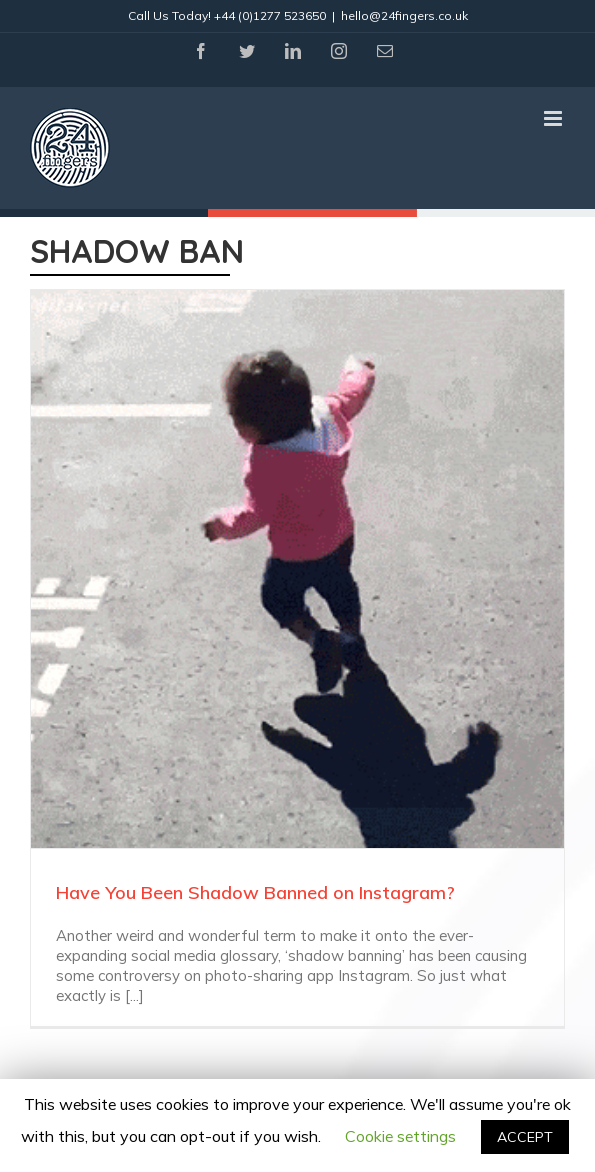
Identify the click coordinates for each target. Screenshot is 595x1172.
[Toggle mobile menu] (554, 118)
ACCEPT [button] (525, 1137)
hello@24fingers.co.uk (404, 15)
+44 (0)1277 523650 (270, 15)
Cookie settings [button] (400, 1136)
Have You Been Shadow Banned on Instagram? (255, 892)
